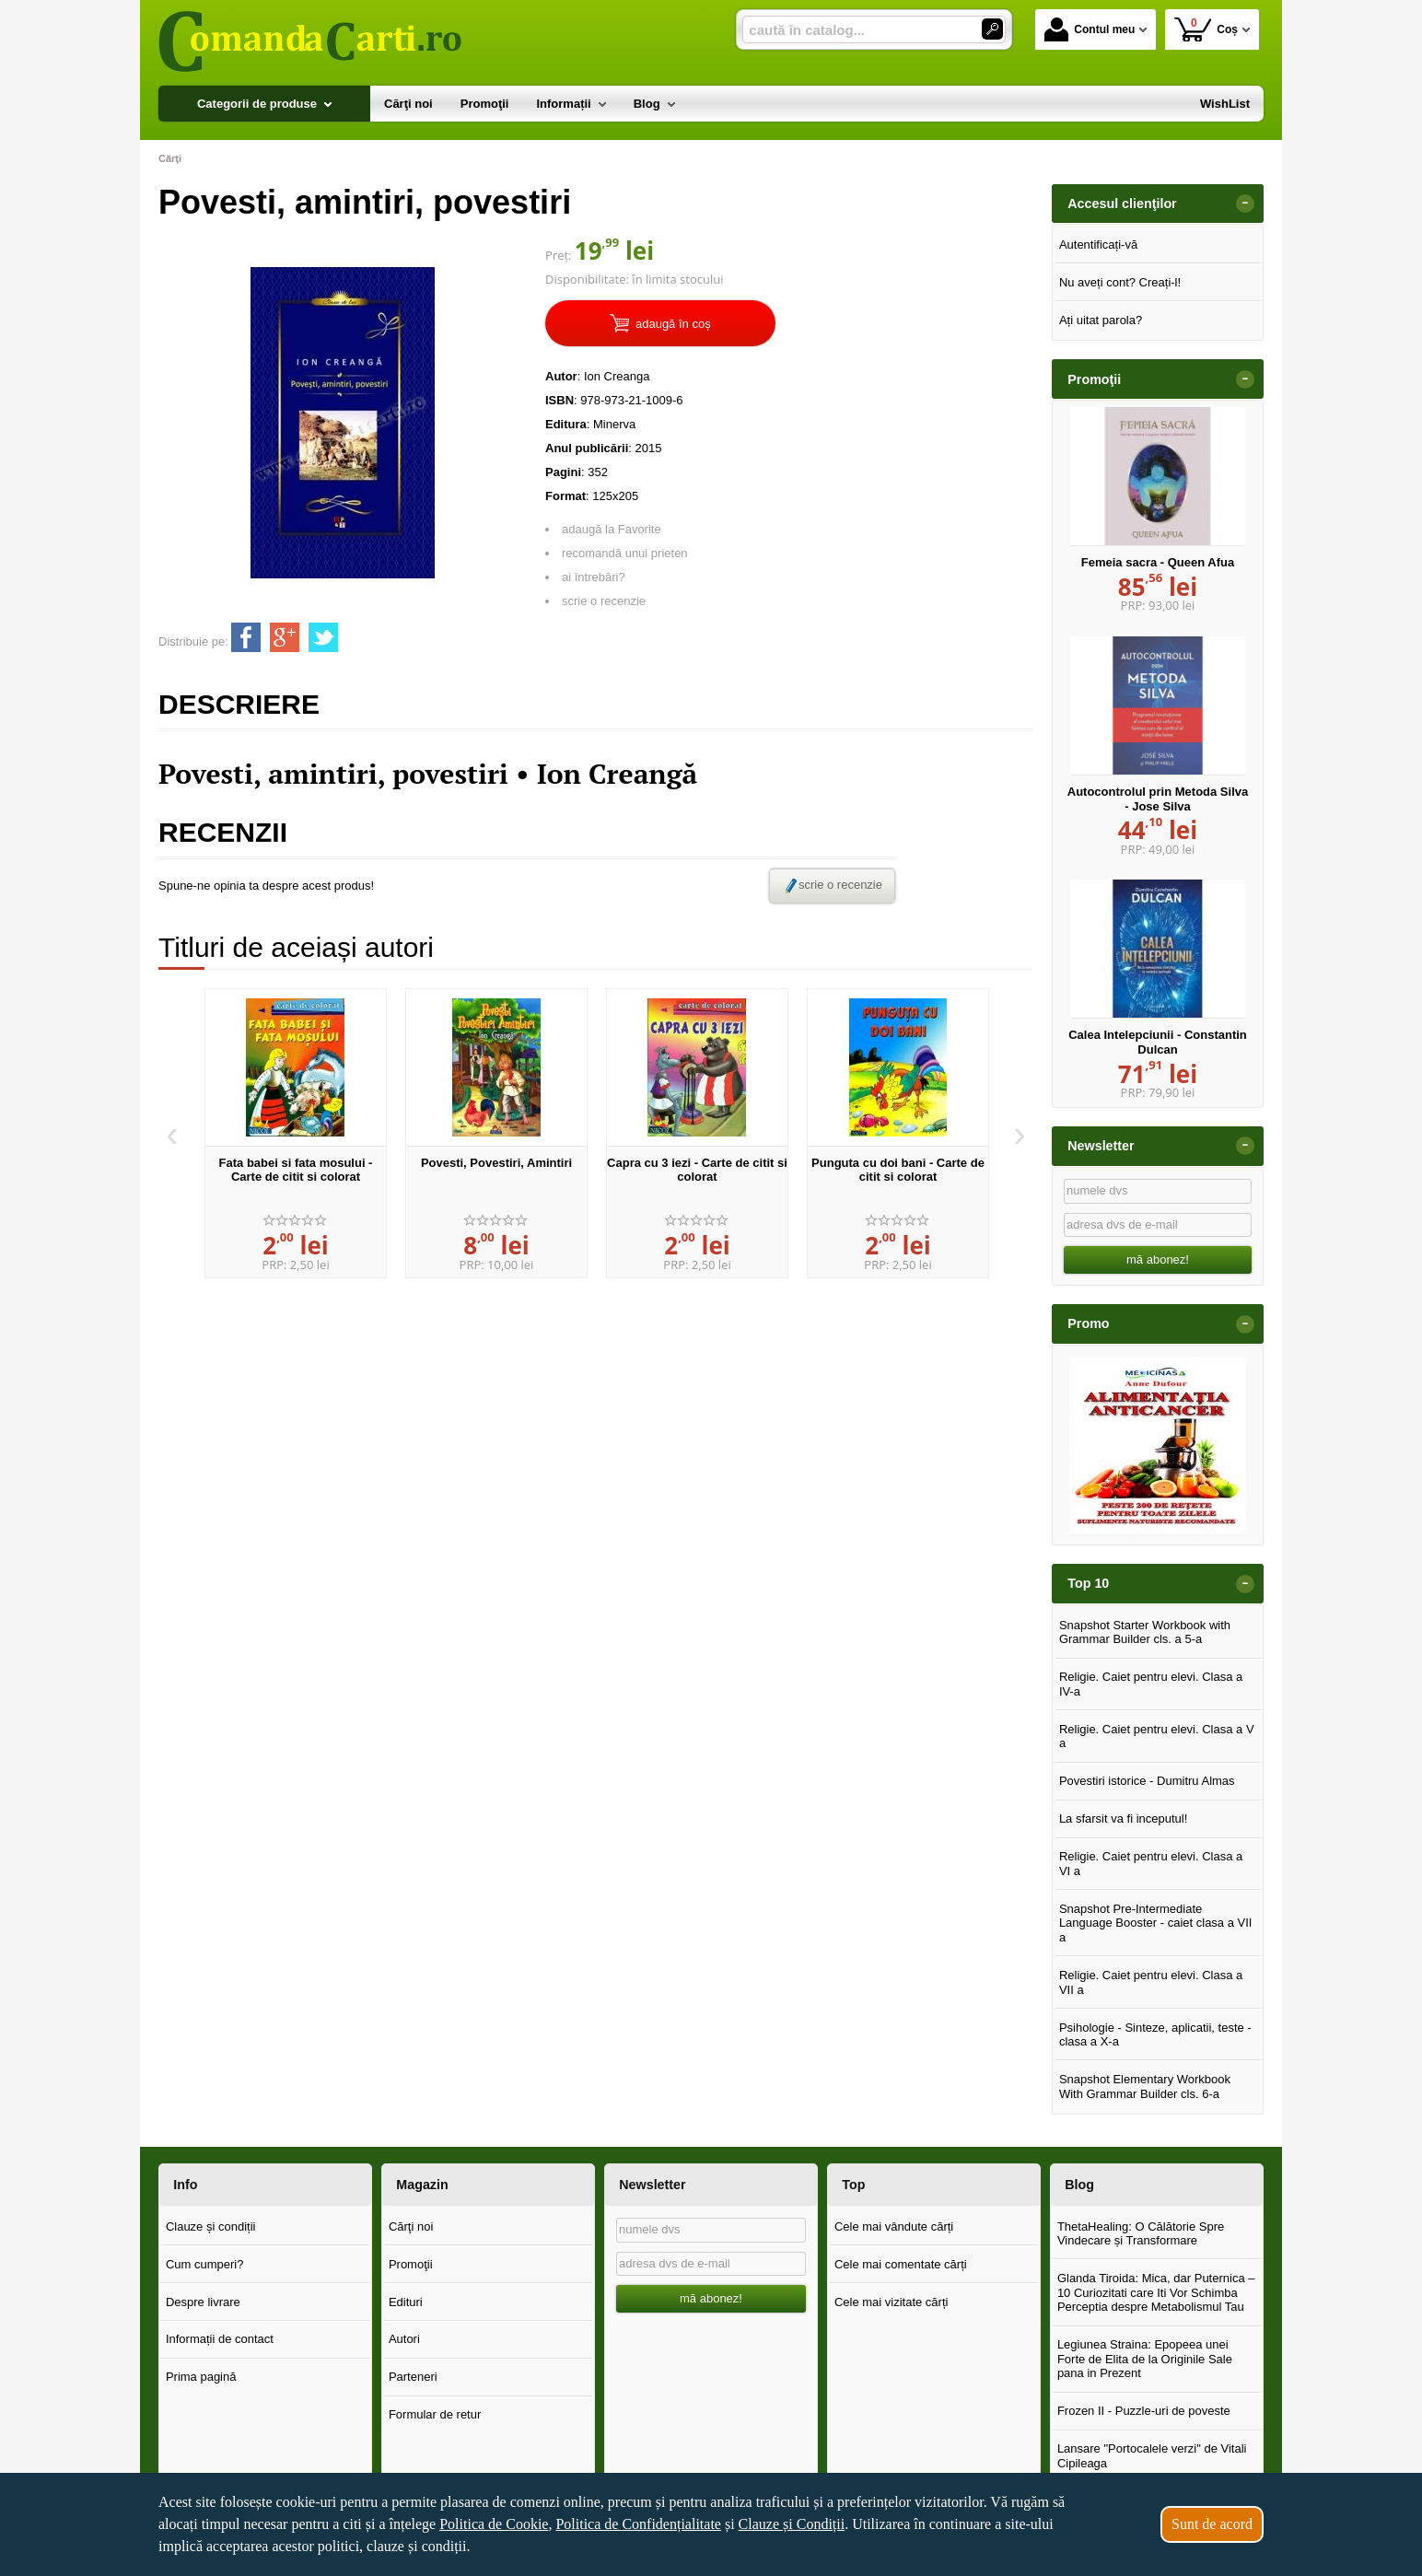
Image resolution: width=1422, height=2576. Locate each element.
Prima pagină (201, 2377)
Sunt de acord (1212, 2524)
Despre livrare (203, 2302)
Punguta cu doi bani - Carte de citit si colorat (898, 1170)
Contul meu (1089, 29)
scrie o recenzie (604, 601)
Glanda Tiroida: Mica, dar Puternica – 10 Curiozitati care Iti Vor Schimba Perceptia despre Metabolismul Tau (1156, 2292)
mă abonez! (1157, 1259)
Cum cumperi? (205, 2264)
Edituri (406, 2302)
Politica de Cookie (493, 2524)
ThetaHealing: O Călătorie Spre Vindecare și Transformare (1140, 2234)
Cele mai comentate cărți (900, 2264)
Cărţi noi (411, 2226)
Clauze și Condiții (792, 2524)
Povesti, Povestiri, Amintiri (496, 1163)
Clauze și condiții (211, 2226)
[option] (295, 1133)
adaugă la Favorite (611, 529)
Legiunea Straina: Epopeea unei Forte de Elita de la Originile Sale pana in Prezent (1144, 2358)
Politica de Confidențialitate (638, 2524)
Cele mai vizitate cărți (891, 2302)
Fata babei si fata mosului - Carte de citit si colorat (296, 1170)
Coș (1206, 29)
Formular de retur (435, 2414)
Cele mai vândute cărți (893, 2226)
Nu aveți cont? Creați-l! (1120, 282)
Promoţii (411, 2264)
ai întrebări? (593, 577)
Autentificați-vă (1098, 244)
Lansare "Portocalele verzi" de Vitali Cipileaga (1152, 2456)
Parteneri (413, 2377)
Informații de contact (220, 2339)
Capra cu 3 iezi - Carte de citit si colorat (697, 1170)
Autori (404, 2339)
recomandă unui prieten (625, 553)
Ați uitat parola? (1100, 320)
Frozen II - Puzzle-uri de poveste (1143, 2411)
